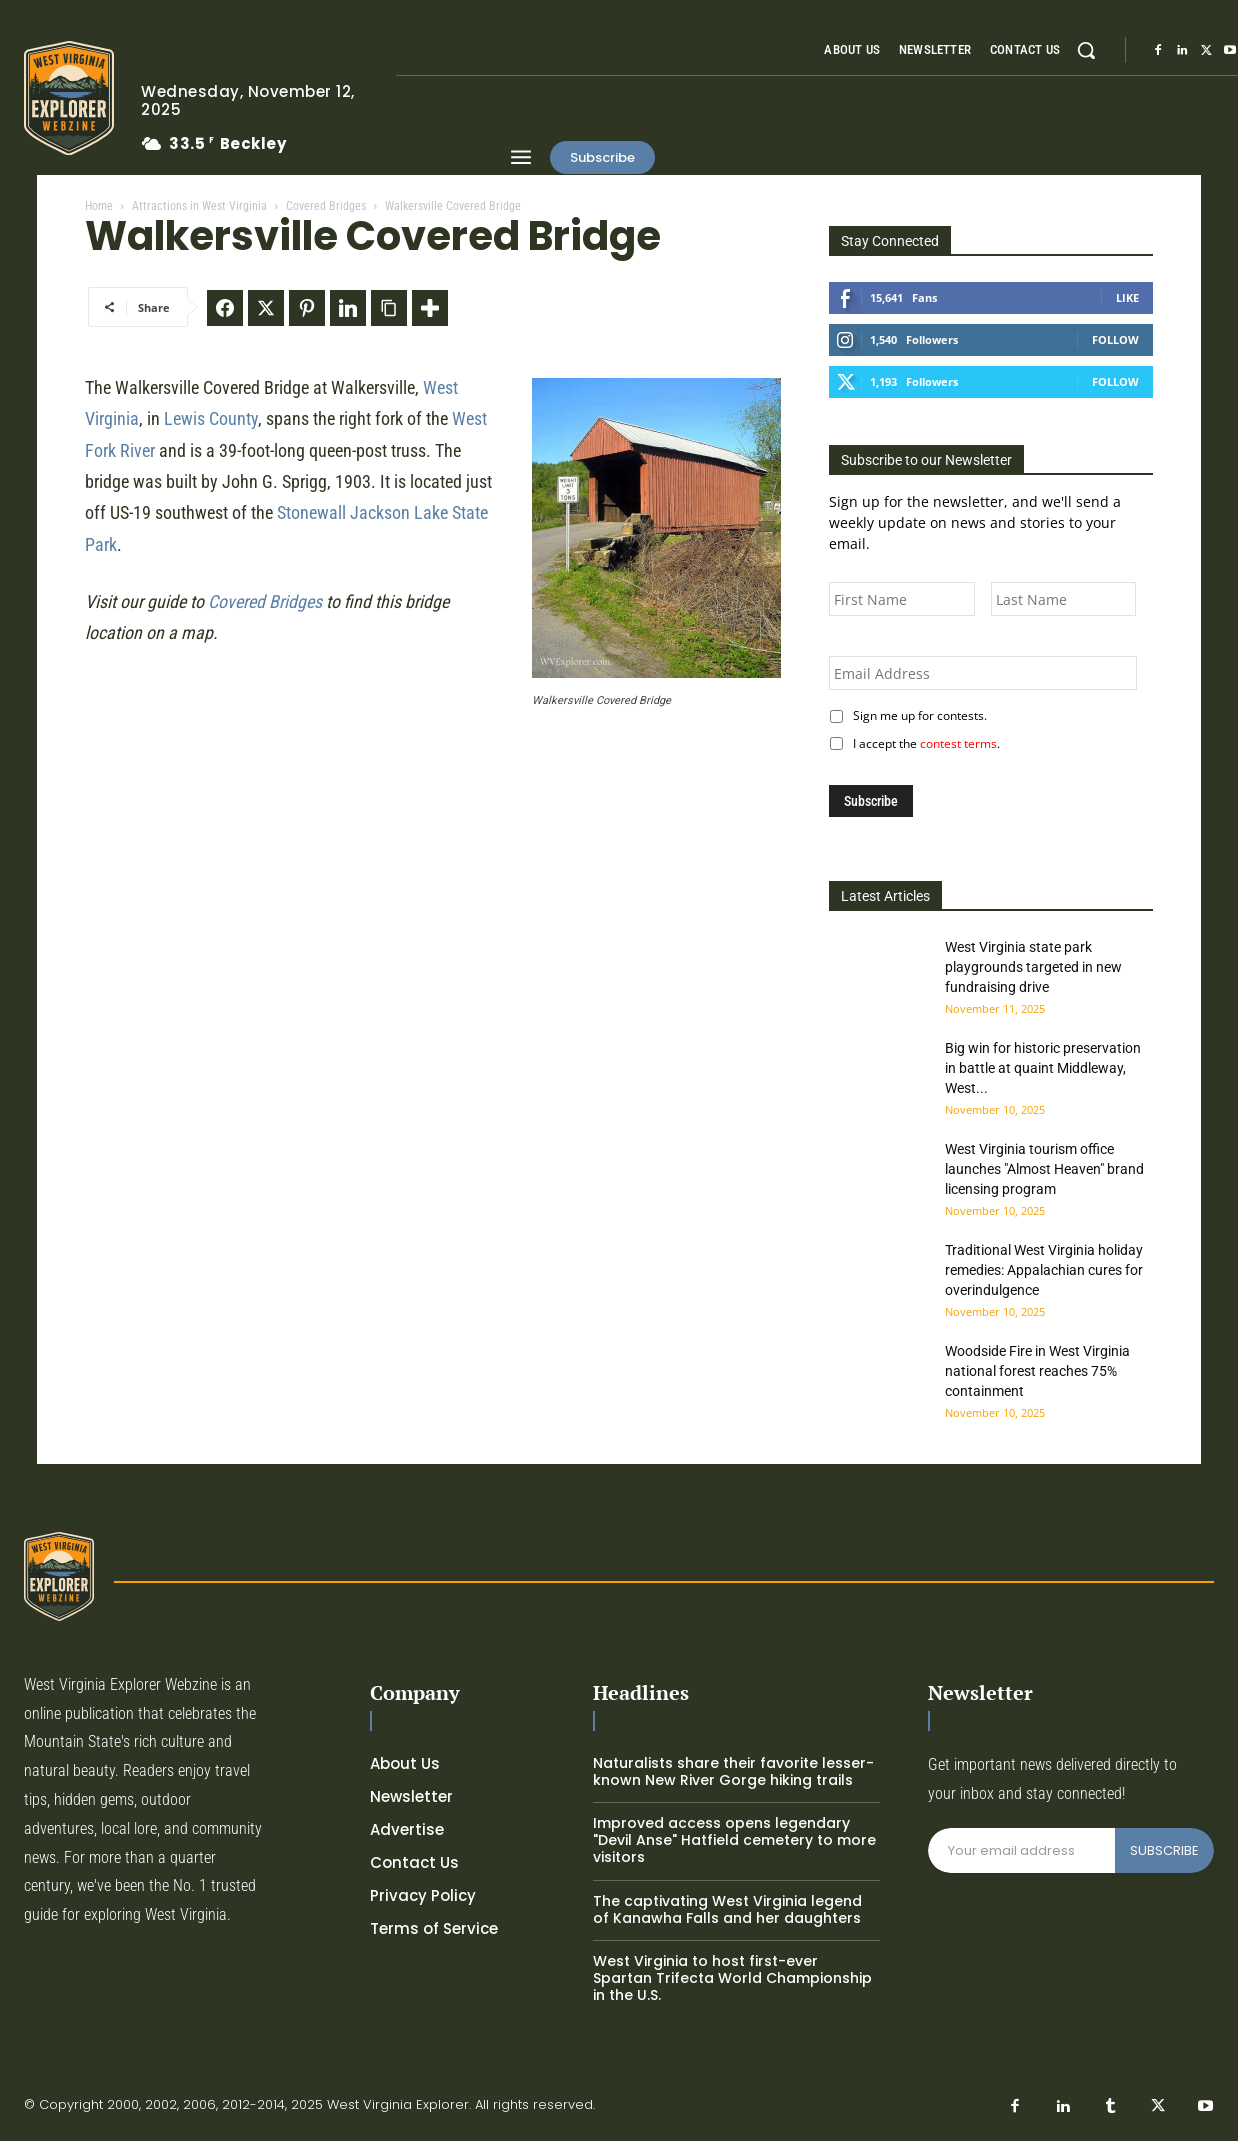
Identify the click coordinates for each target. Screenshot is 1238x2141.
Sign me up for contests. (917, 715)
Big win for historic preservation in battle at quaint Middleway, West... (1043, 1068)
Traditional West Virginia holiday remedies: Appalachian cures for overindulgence (1044, 1270)
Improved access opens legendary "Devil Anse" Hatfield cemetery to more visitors (734, 1840)
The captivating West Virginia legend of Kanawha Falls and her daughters (727, 1909)
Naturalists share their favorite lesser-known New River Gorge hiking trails (733, 1771)
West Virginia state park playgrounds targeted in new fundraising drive (1033, 967)
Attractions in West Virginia (199, 206)
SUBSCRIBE (1164, 1850)
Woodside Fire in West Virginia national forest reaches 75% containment (1037, 1371)
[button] (1086, 50)
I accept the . (923, 743)
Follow (1115, 339)
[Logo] (67, 98)
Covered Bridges (326, 206)
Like (1127, 297)
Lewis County (211, 418)
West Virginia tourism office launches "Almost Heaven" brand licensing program (1044, 1169)
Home (99, 206)
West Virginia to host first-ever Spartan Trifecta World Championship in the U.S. (732, 1978)
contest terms (958, 743)
